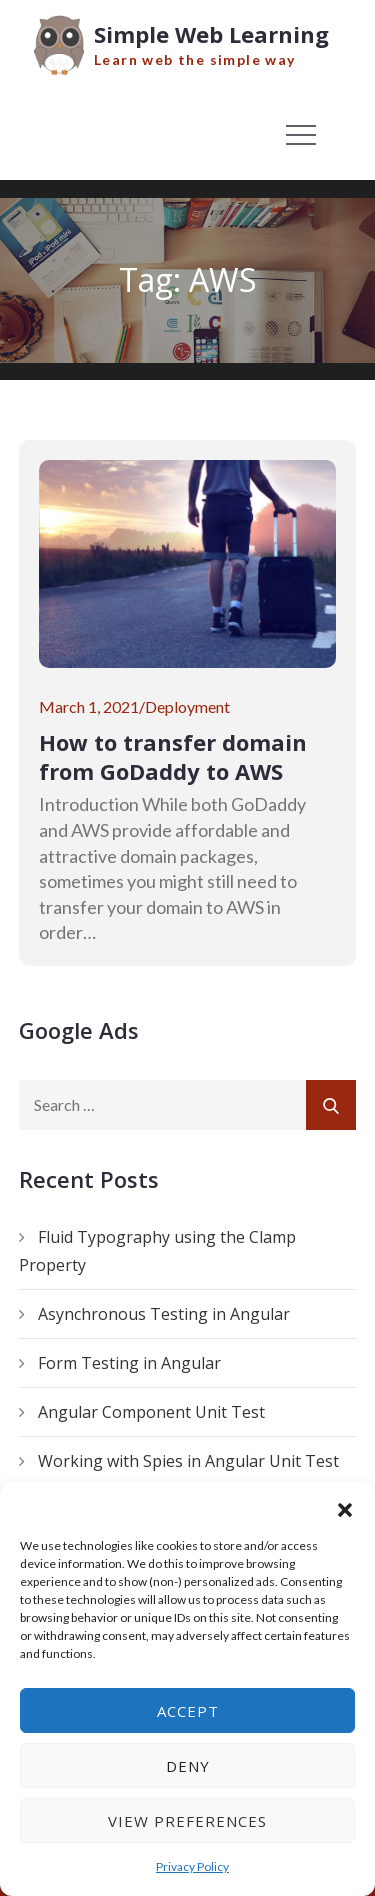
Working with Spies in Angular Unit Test (188, 1461)
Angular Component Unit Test (151, 1412)
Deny (188, 1766)
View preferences (187, 1821)
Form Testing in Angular (129, 1363)
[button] (345, 1507)
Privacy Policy (192, 1866)
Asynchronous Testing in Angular (164, 1314)
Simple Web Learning (211, 34)
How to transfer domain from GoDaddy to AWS (173, 756)
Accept (188, 1711)
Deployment (187, 706)
